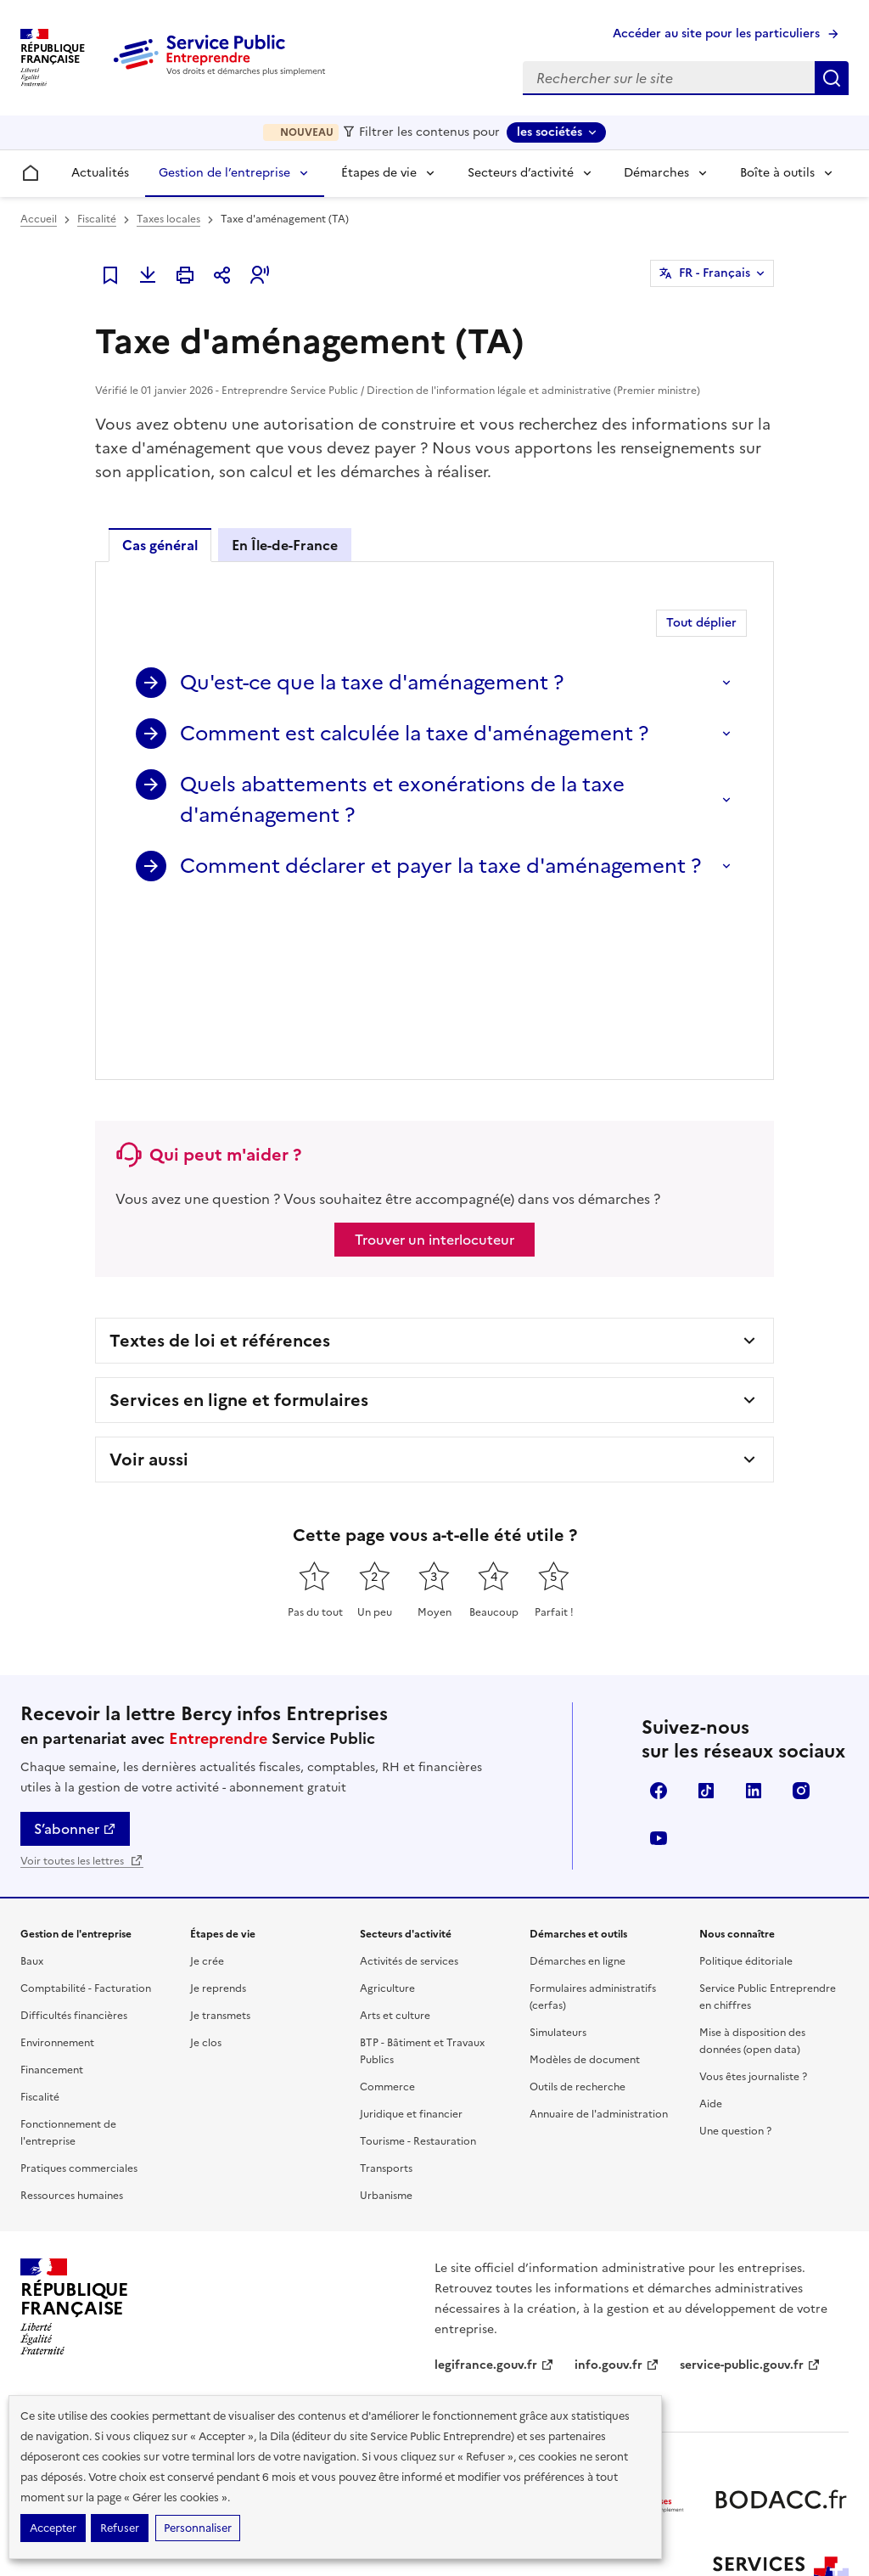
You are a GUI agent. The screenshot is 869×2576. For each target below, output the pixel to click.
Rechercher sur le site (832, 78)
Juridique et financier (411, 1956)
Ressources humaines (71, 2037)
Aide (710, 1946)
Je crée (207, 1803)
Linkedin (754, 1633)
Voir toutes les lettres (81, 1703)
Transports (386, 2010)
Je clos (205, 1885)
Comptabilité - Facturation (85, 1830)
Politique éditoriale (746, 1803)
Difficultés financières (73, 1857)
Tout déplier (701, 623)
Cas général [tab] (160, 545)
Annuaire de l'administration (599, 1956)
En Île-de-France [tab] (285, 545)
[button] (259, 275)
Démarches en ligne (577, 1803)
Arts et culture (395, 1857)
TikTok (706, 1633)
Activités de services (409, 1803)
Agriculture (387, 1830)
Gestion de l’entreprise (224, 173)
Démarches (656, 173)
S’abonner (75, 1671)
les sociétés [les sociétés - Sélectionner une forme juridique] (549, 132)
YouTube (659, 1680)
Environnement (57, 1885)
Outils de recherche (577, 1929)
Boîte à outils (777, 173)
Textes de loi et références (219, 1182)
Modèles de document (585, 1902)
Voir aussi (148, 1301)
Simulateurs (558, 1874)
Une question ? (735, 1973)
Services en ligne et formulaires (238, 1242)
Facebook (659, 1633)
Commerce (387, 1929)
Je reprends (218, 1830)
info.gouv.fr (617, 2207)
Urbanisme (386, 2037)
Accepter (53, 2528)
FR (714, 273)
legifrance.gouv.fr (494, 2207)
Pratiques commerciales (78, 2010)
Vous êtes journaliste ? (753, 1918)
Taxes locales (168, 219)
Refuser (119, 2528)
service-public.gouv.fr (750, 2207)
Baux (31, 1803)
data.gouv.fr (478, 2243)
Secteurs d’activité (521, 173)
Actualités (100, 173)
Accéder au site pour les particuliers (716, 33)
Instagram (801, 1633)
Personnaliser (198, 2528)
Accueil (38, 219)
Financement (51, 1912)
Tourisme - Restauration (418, 1983)
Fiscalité (96, 219)
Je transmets (220, 1857)
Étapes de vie (379, 173)
